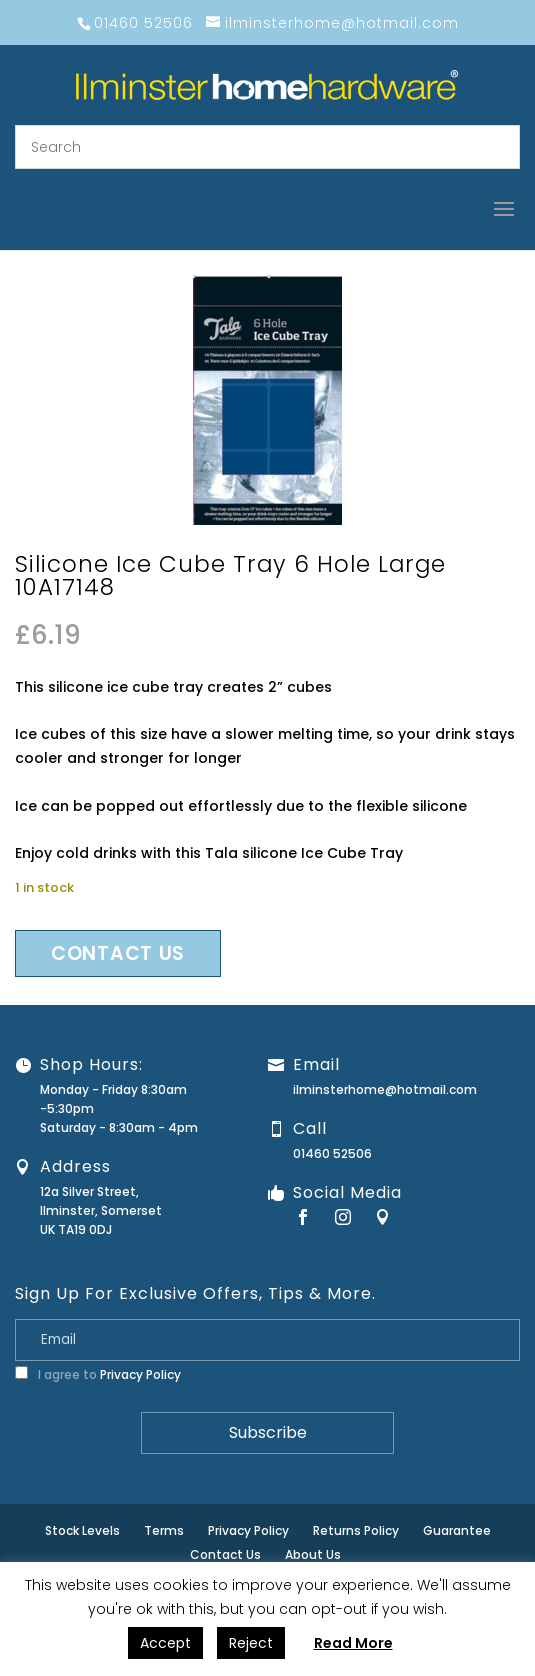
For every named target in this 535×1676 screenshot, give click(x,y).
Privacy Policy (140, 1374)
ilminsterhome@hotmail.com (385, 1089)
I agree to (98, 1374)
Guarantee (457, 1530)
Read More (353, 1643)
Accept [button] (165, 1643)
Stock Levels (82, 1530)
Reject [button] (251, 1643)
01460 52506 (332, 1153)
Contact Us (225, 1554)
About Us (313, 1554)
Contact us (118, 953)
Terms (164, 1530)
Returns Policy (356, 1530)
